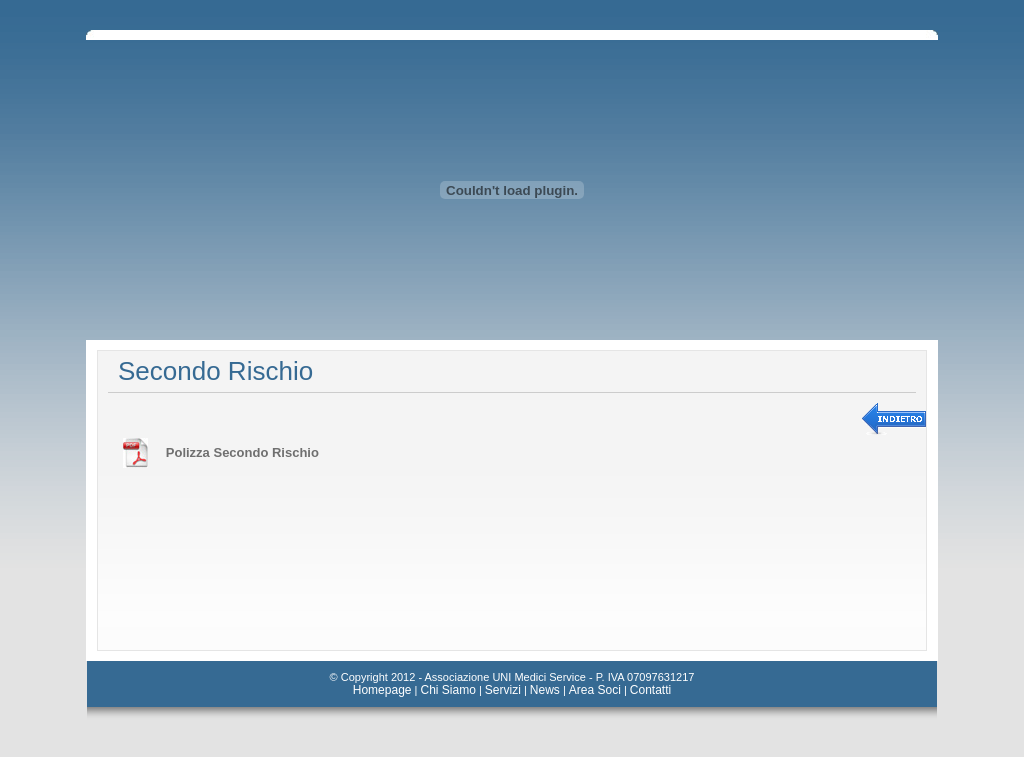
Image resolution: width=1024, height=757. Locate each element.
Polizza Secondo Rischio (242, 452)
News (545, 690)
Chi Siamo (447, 690)
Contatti (650, 690)
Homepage (382, 690)
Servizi (503, 690)
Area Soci (595, 690)
